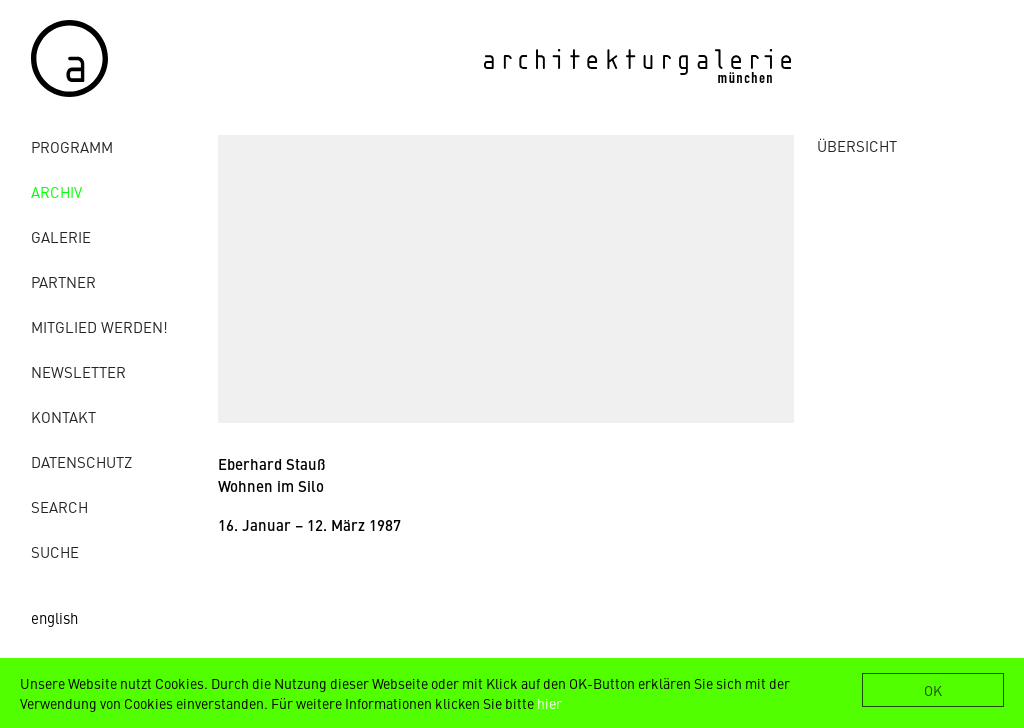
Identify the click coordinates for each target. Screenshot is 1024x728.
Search (59, 506)
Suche (55, 551)
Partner (63, 281)
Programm (72, 146)
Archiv (56, 191)
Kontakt (63, 416)
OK (933, 690)
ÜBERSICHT (857, 145)
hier (549, 703)
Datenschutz (81, 461)
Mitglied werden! (99, 326)
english (54, 617)
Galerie (61, 236)
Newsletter (78, 371)
